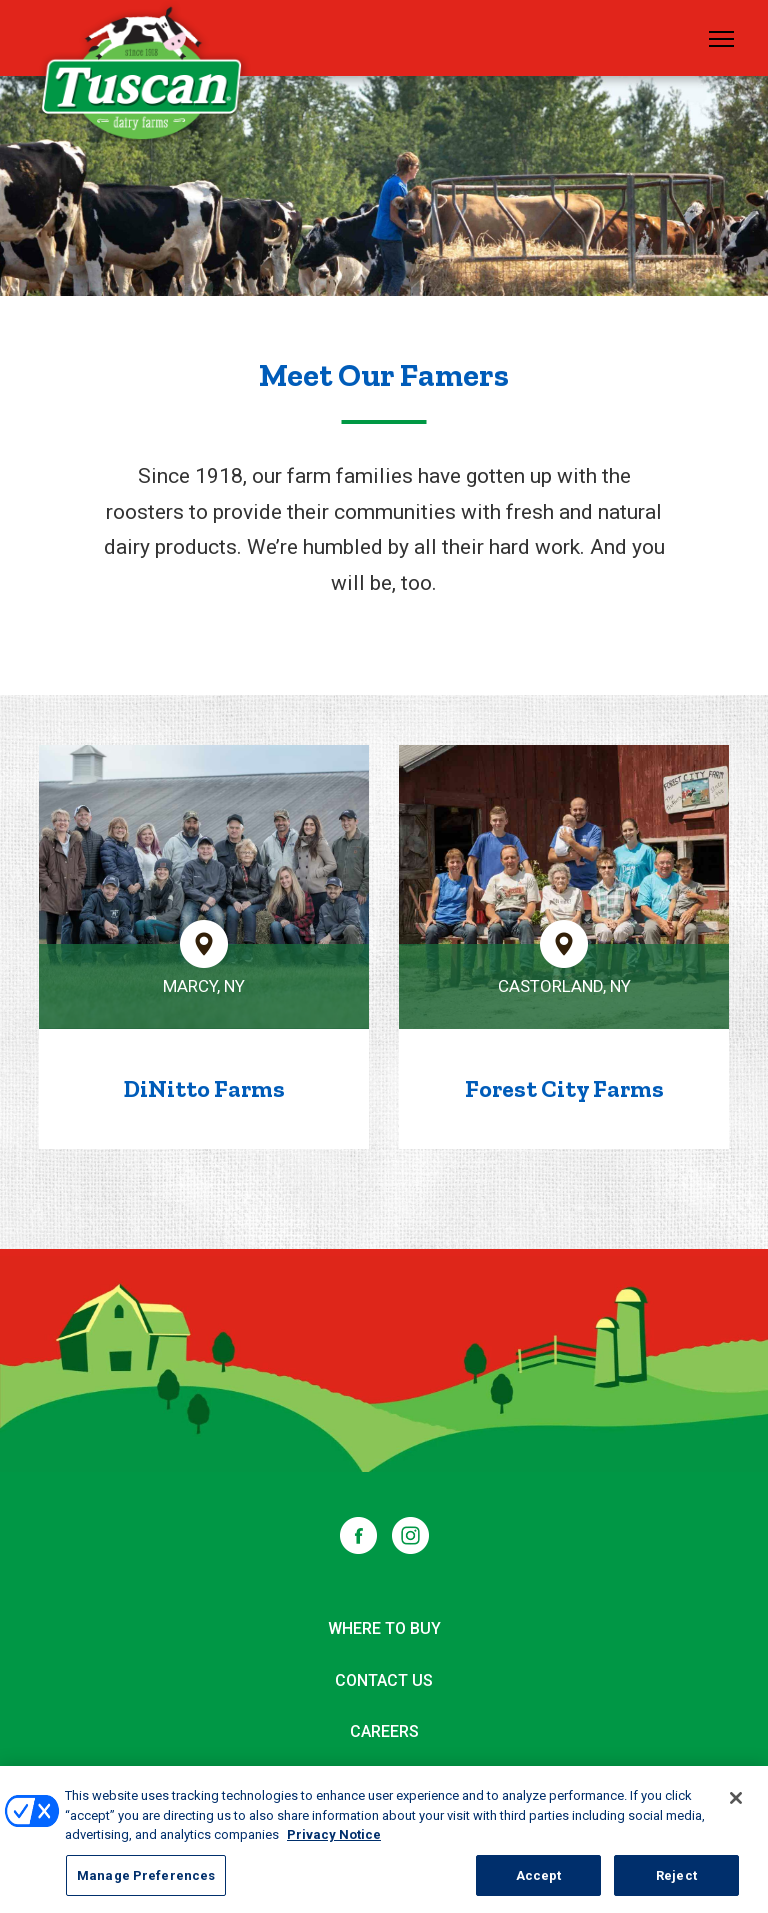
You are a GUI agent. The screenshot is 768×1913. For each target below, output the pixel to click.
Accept (539, 1882)
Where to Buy (384, 1628)
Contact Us (384, 1680)
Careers (384, 1731)
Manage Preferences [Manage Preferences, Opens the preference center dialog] (146, 1882)
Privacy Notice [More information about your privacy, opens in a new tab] (334, 1841)
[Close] (736, 1805)
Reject (676, 1882)
